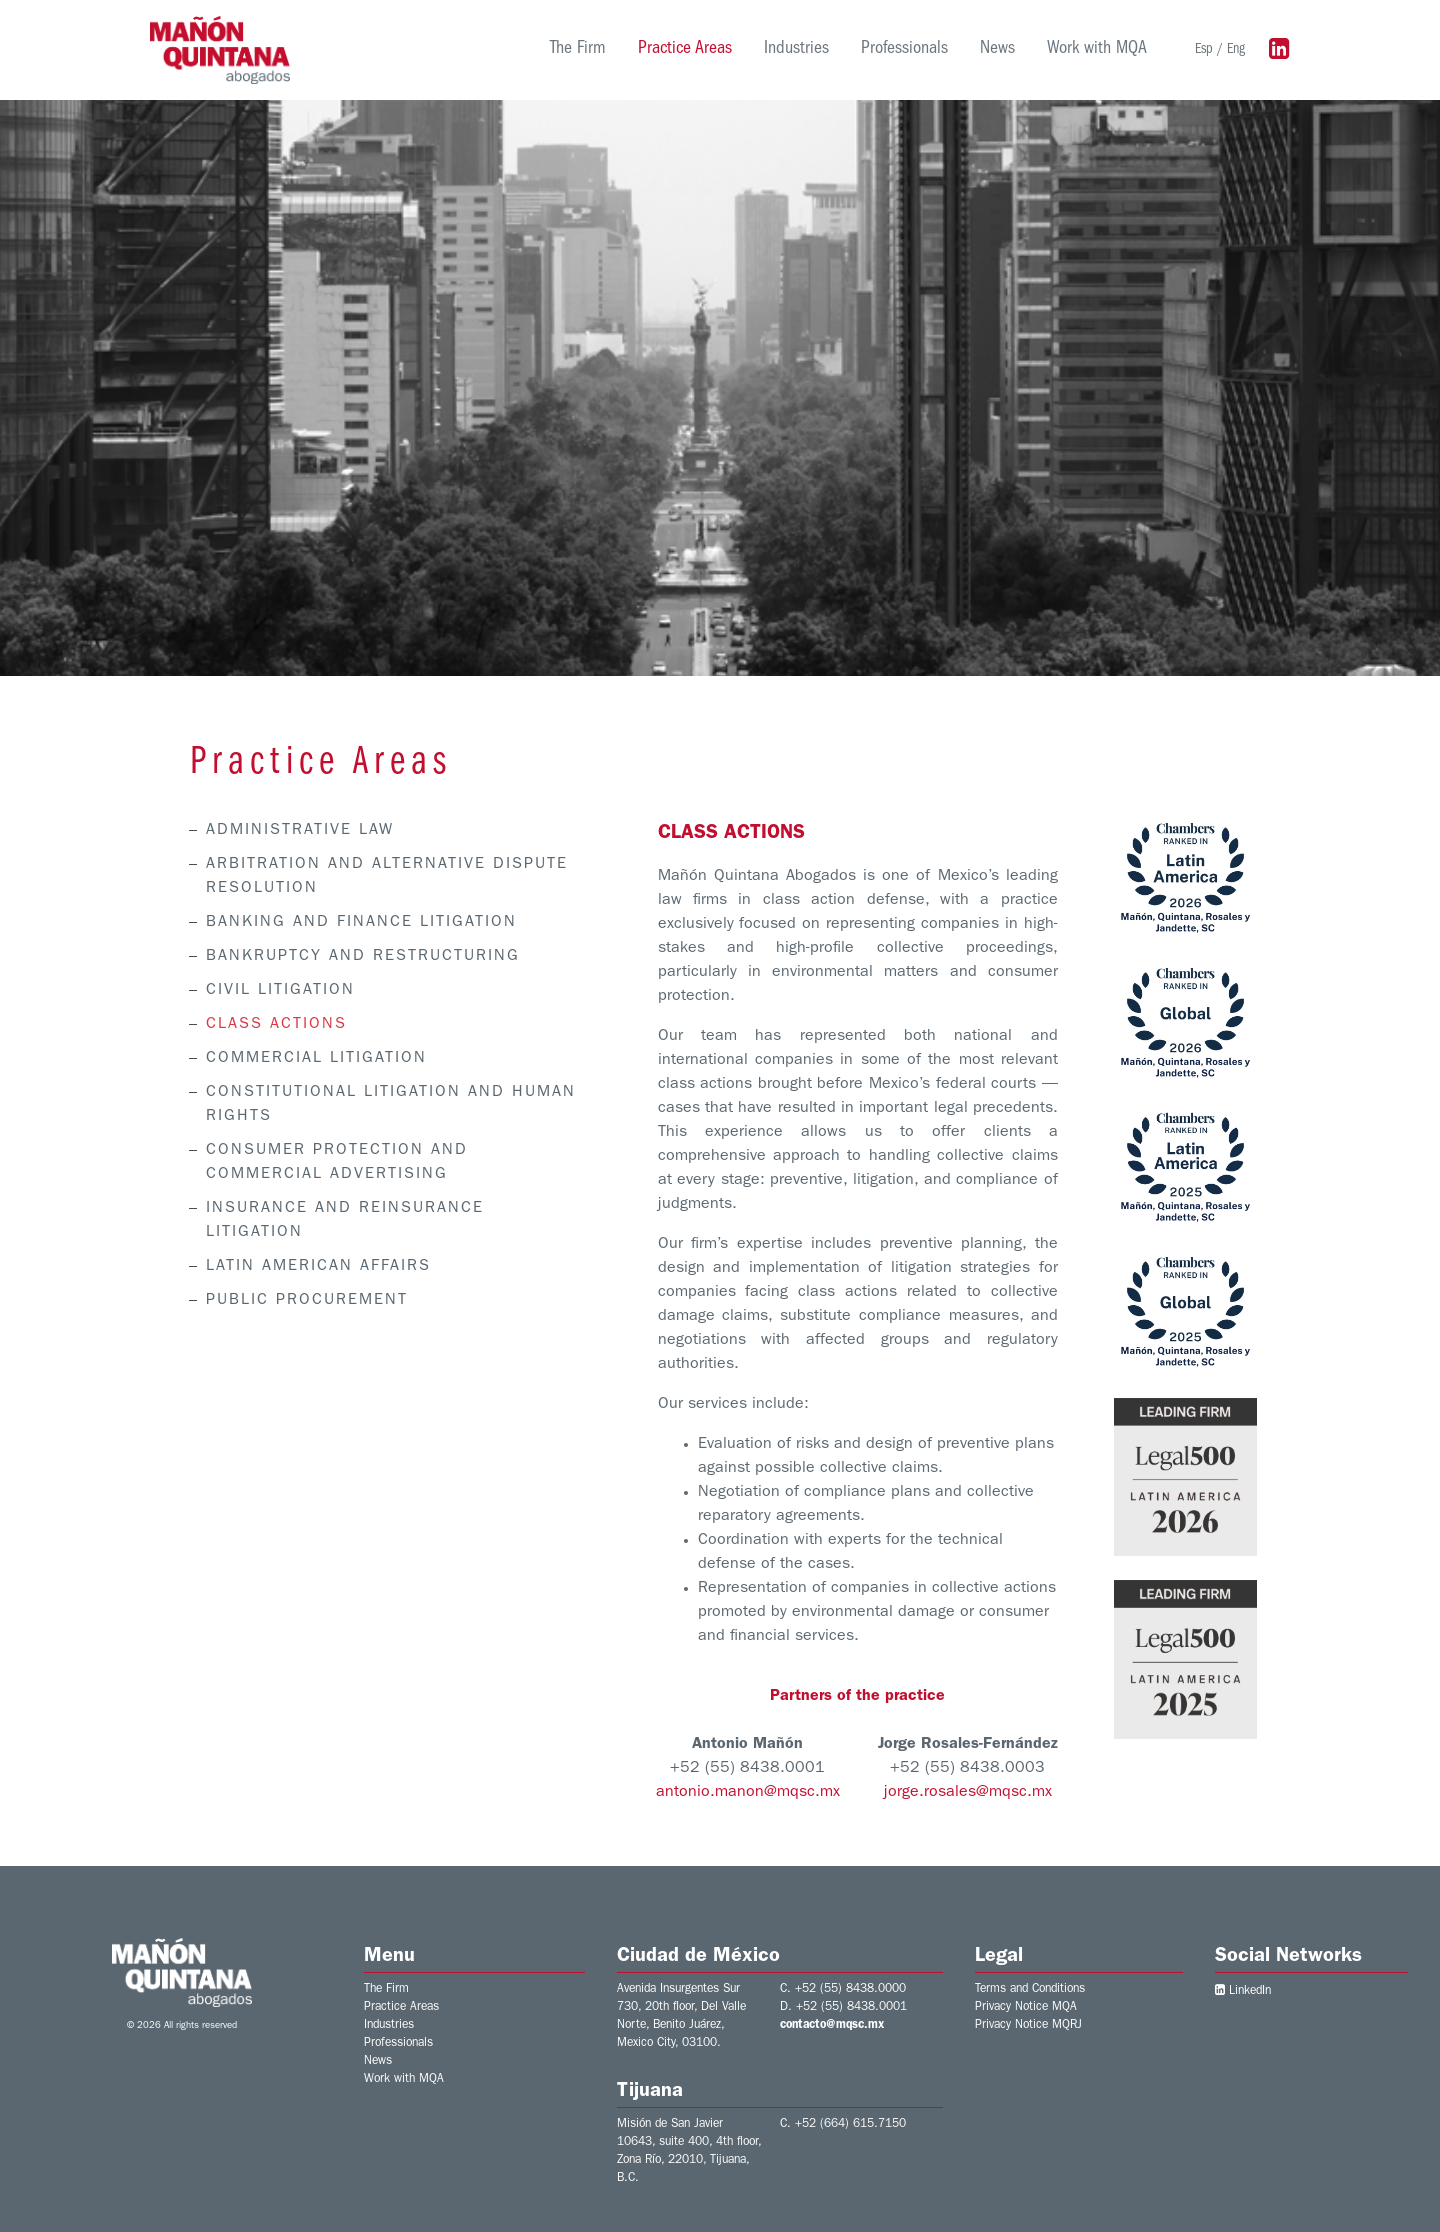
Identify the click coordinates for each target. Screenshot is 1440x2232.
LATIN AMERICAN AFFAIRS (316, 1267)
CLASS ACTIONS (274, 1025)
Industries (796, 50)
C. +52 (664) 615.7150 (843, 2125)
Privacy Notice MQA (1026, 2008)
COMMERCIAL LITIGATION (314, 1059)
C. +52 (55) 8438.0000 (843, 1990)
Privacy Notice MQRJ (1028, 2026)
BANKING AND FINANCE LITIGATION (359, 923)
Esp (1204, 50)
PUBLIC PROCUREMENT (305, 1301)
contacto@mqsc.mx (832, 2026)
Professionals (904, 50)
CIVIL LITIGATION (278, 991)
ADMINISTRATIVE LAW (298, 831)
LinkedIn (1243, 1992)
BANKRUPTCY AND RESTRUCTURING (361, 957)
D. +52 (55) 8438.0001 (843, 2008)
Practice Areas (685, 50)
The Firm (578, 50)
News (997, 50)
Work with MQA (1097, 50)
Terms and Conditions (1030, 1990)
